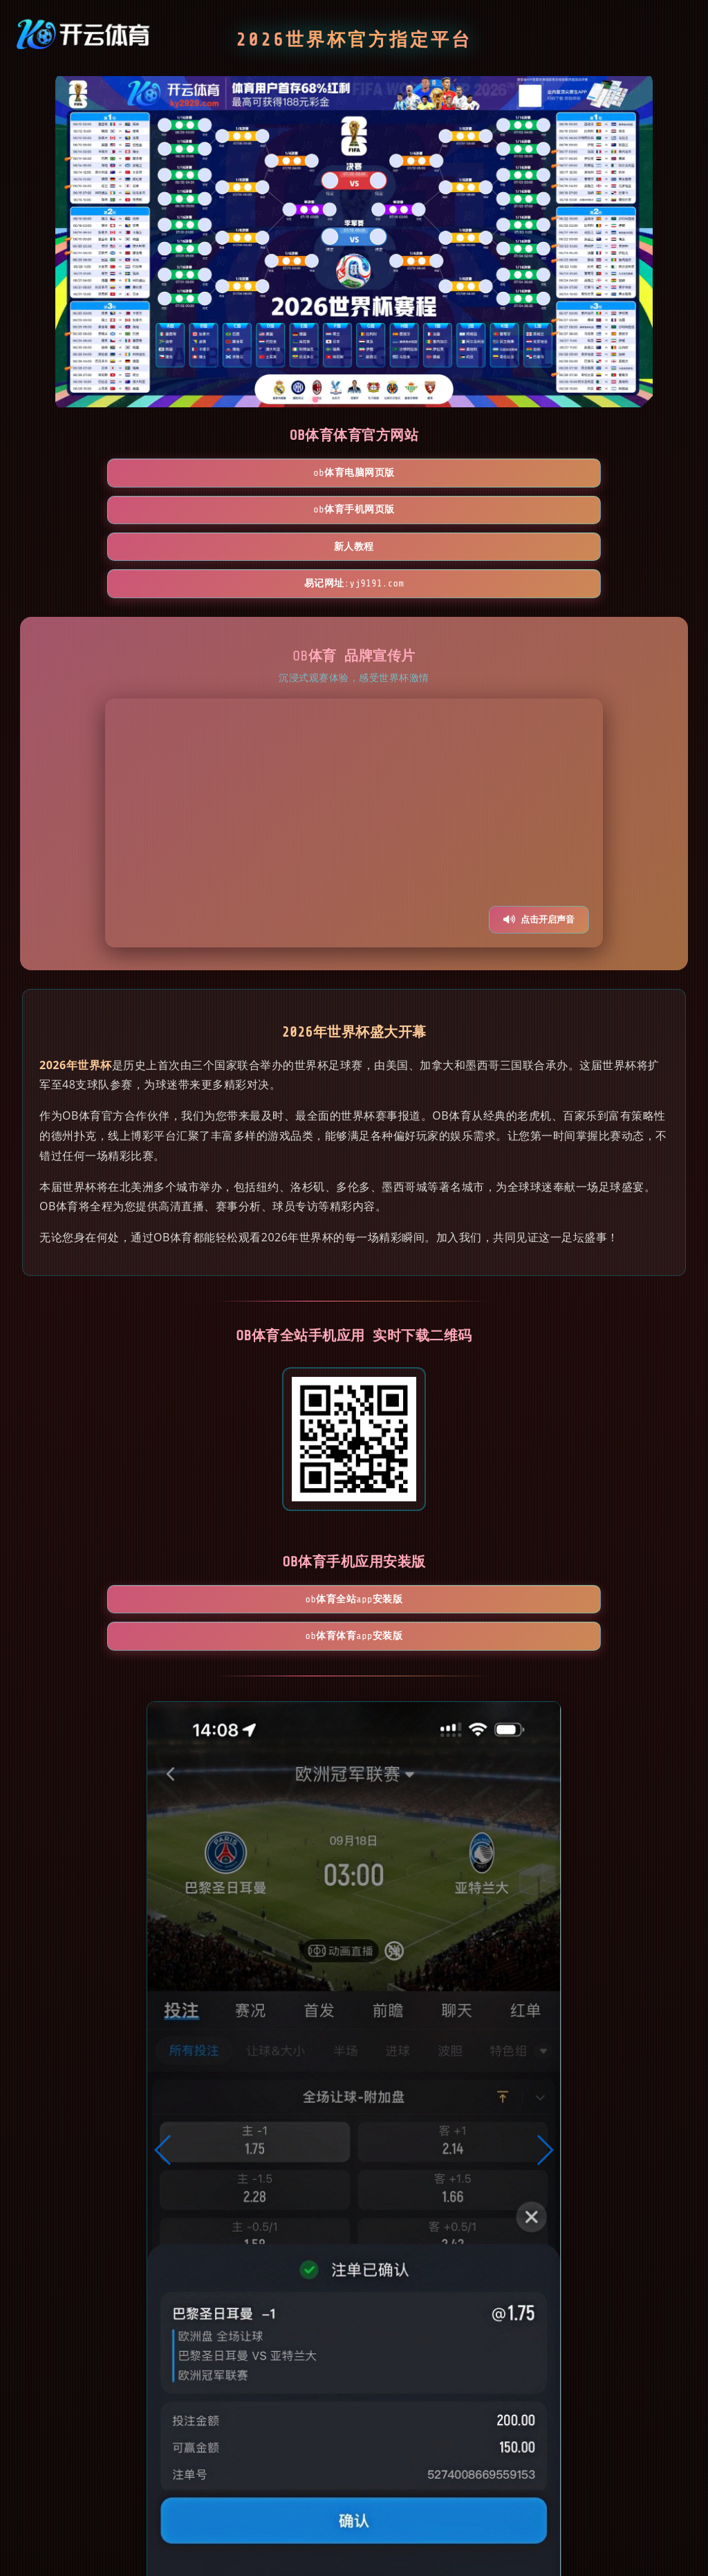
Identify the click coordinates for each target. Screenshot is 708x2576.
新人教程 (434, 474)
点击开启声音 (539, 811)
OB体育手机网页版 (273, 474)
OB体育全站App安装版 (273, 1493)
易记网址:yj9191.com (595, 474)
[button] (163, 2007)
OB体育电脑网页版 (113, 474)
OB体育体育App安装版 (434, 1493)
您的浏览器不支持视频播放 (354, 714)
